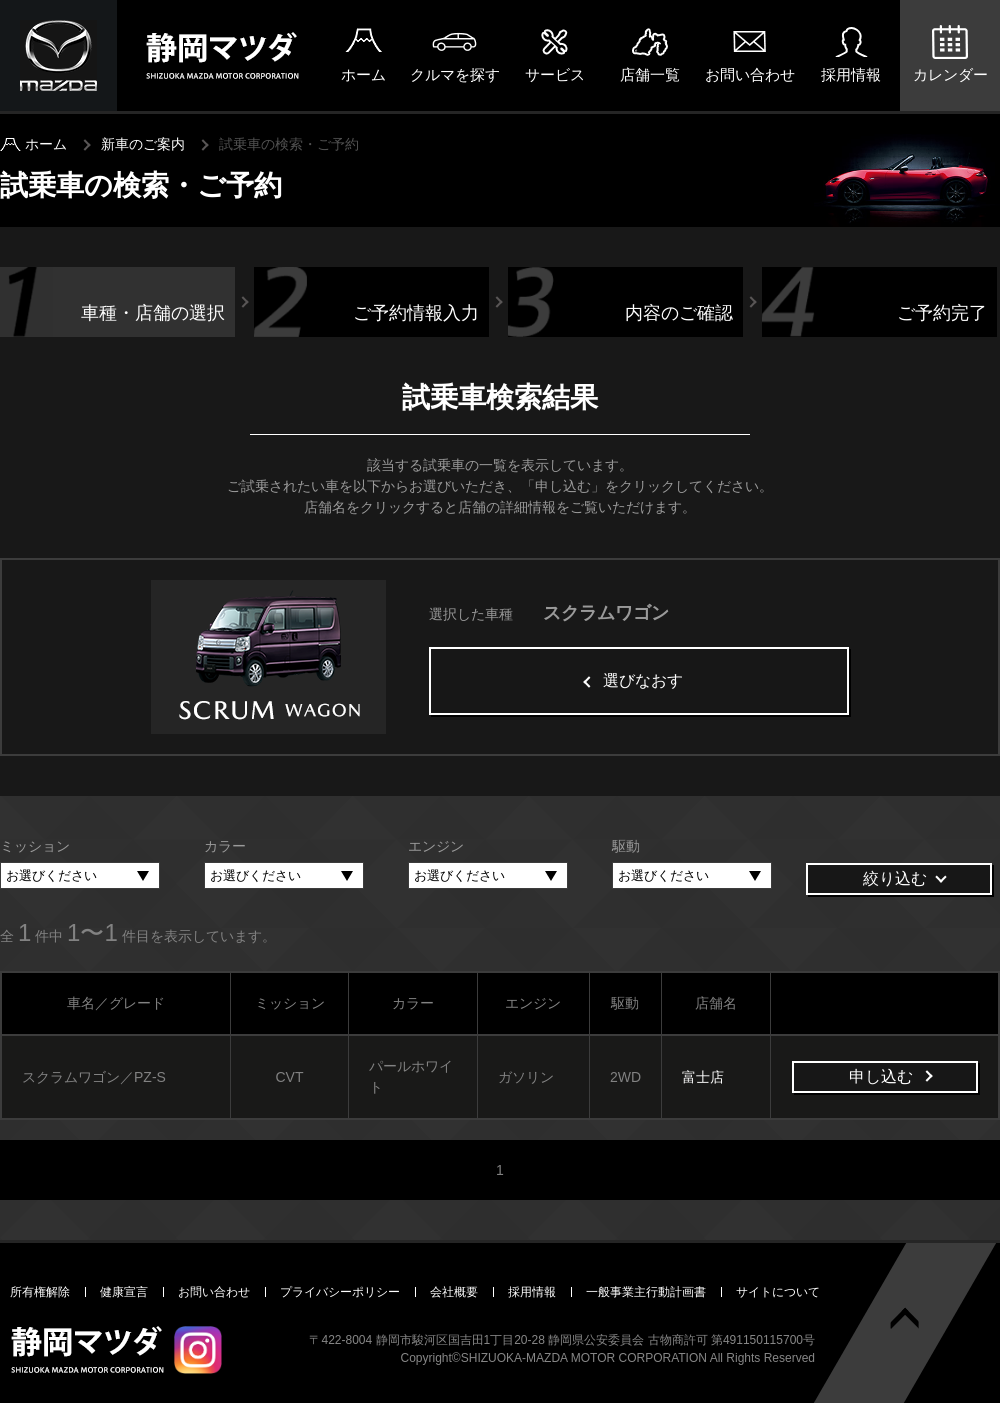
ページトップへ (905, 1318)
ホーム (363, 74)
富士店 (703, 1077)
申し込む (881, 1076)
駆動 (626, 846)
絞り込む (895, 878)
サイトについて (778, 1292)
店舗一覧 (650, 74)
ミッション (35, 846)
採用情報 (851, 74)
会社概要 (454, 1292)
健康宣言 (124, 1292)
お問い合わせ (750, 74)
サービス (555, 74)
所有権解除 (40, 1292)
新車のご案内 (143, 144)
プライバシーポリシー (340, 1292)
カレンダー (950, 74)
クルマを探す (455, 74)
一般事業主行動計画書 (646, 1292)
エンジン (436, 846)
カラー (225, 846)
